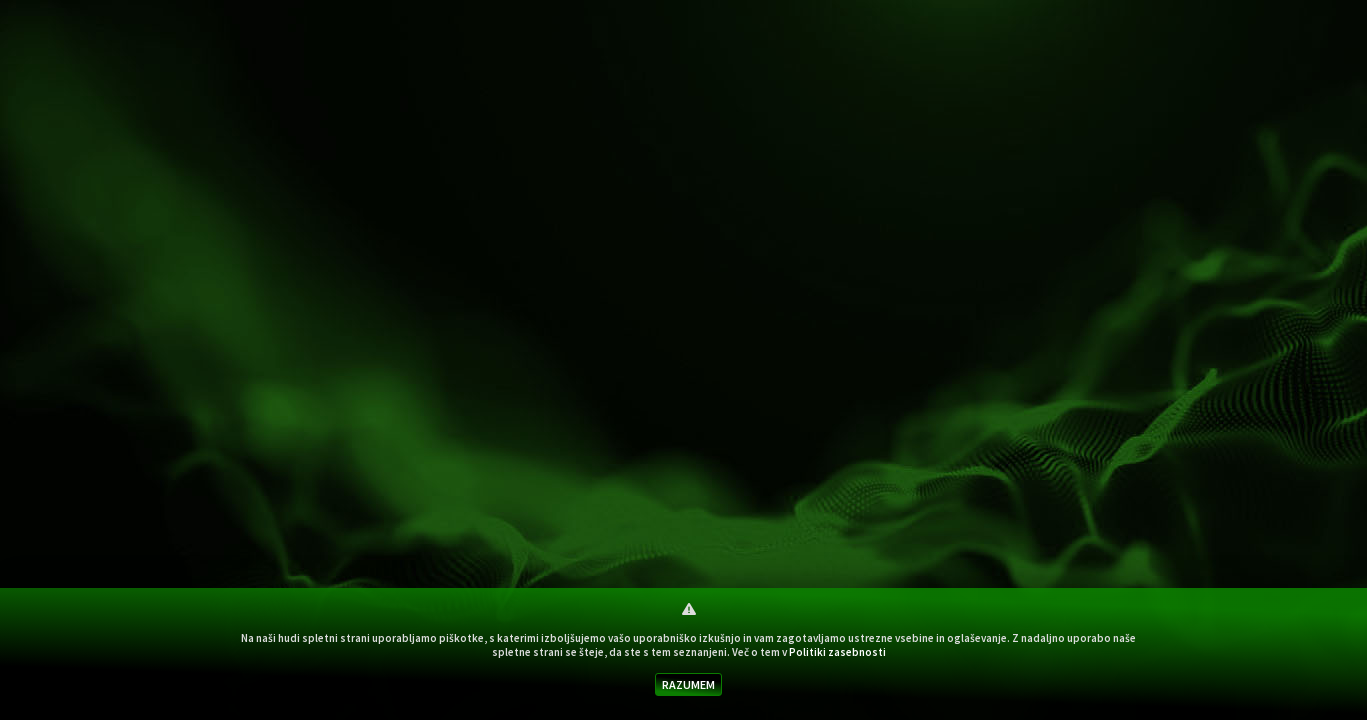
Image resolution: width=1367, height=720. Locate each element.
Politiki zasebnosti (837, 652)
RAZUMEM (688, 684)
